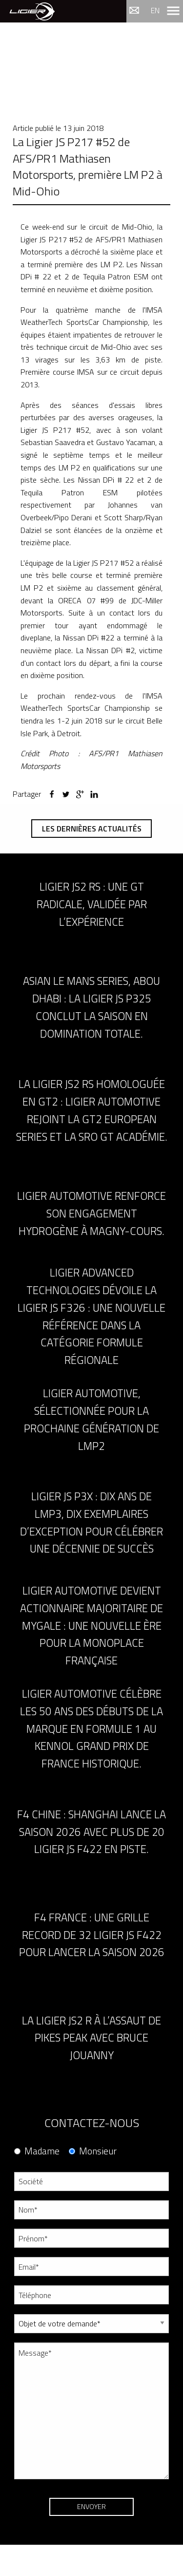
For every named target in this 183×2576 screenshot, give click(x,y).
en (155, 10)
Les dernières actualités (92, 828)
